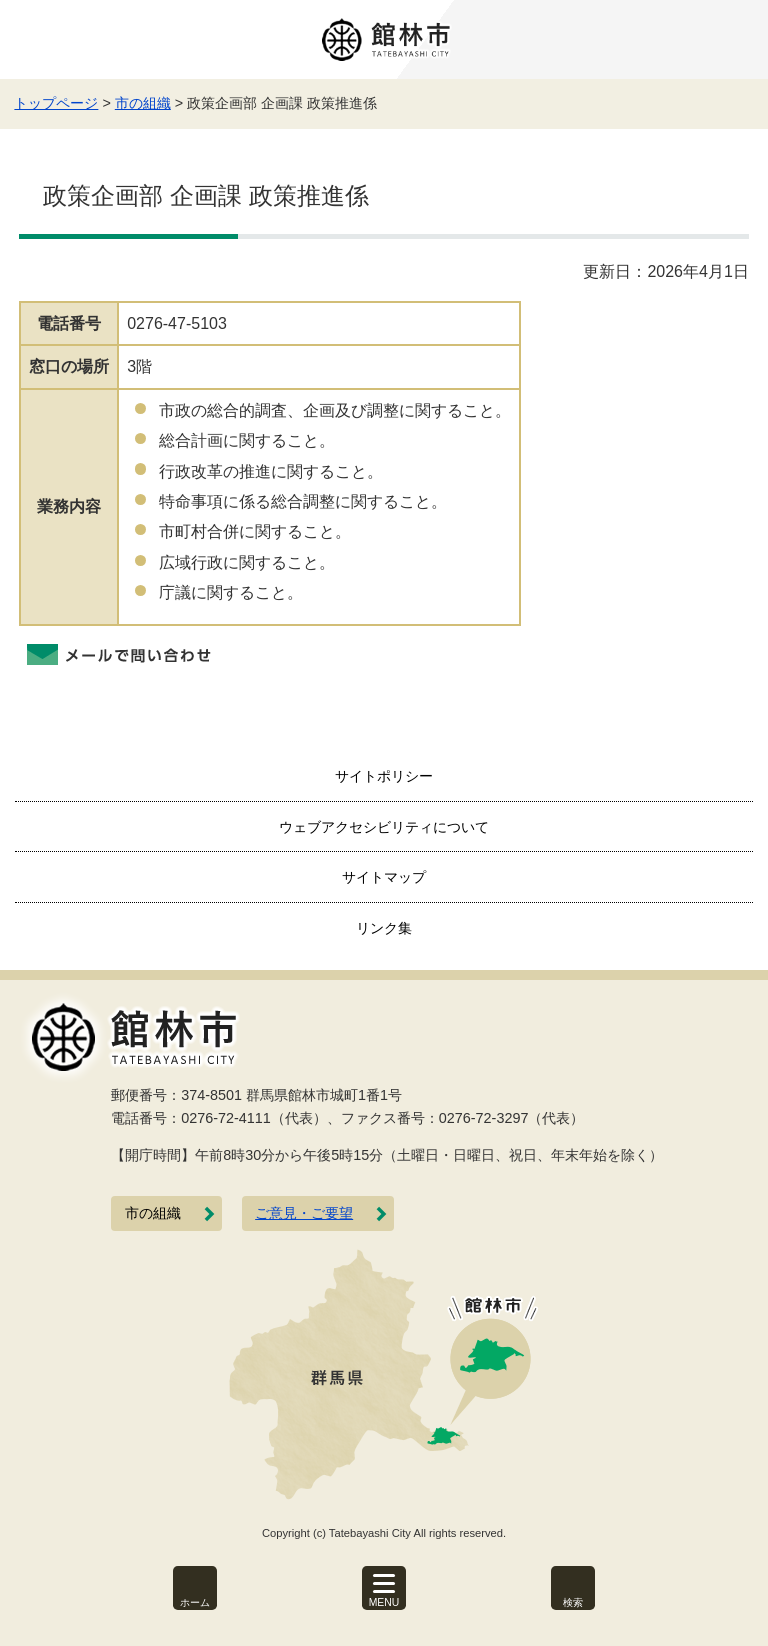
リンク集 (384, 928)
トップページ (56, 103)
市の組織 (143, 103)
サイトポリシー (384, 776)
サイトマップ (384, 877)
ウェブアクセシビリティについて (384, 827)
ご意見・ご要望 (304, 1213)
